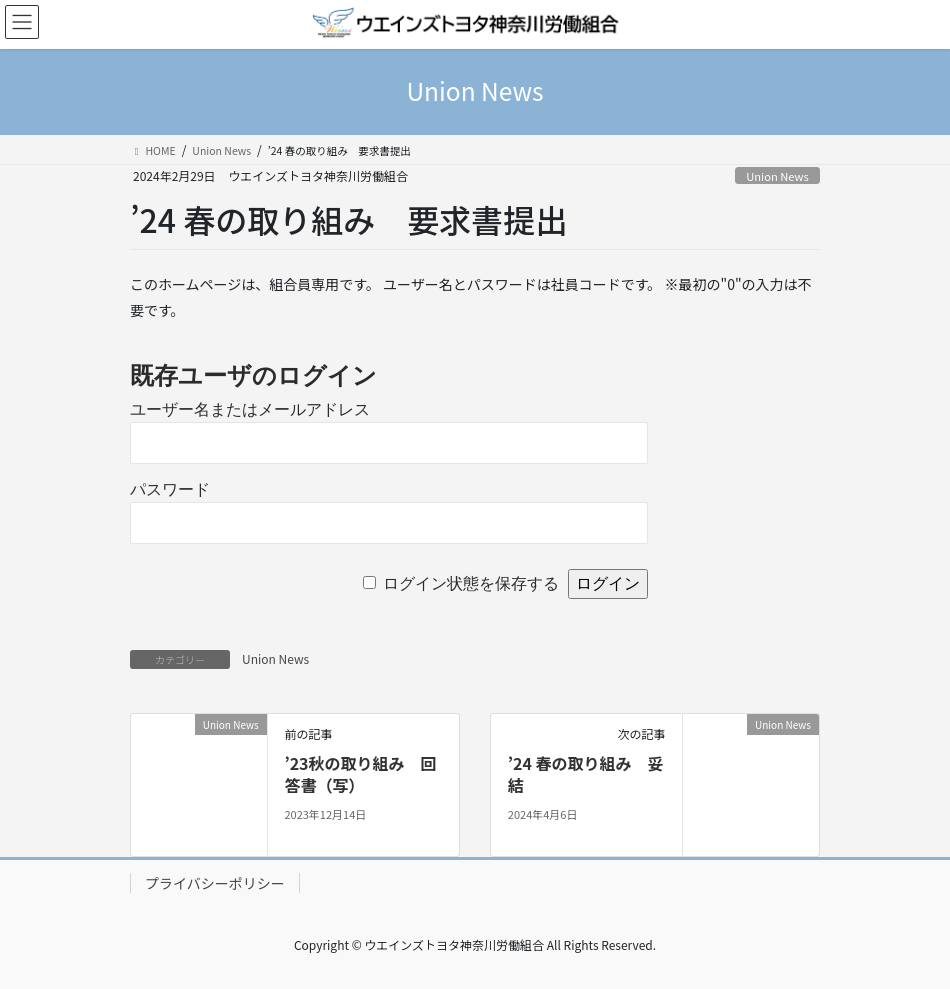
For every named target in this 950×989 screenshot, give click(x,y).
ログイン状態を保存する (471, 583)
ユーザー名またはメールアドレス (250, 409)
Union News (777, 176)
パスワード (170, 489)
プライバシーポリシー (215, 883)
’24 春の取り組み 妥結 (586, 774)
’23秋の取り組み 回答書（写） (360, 774)
